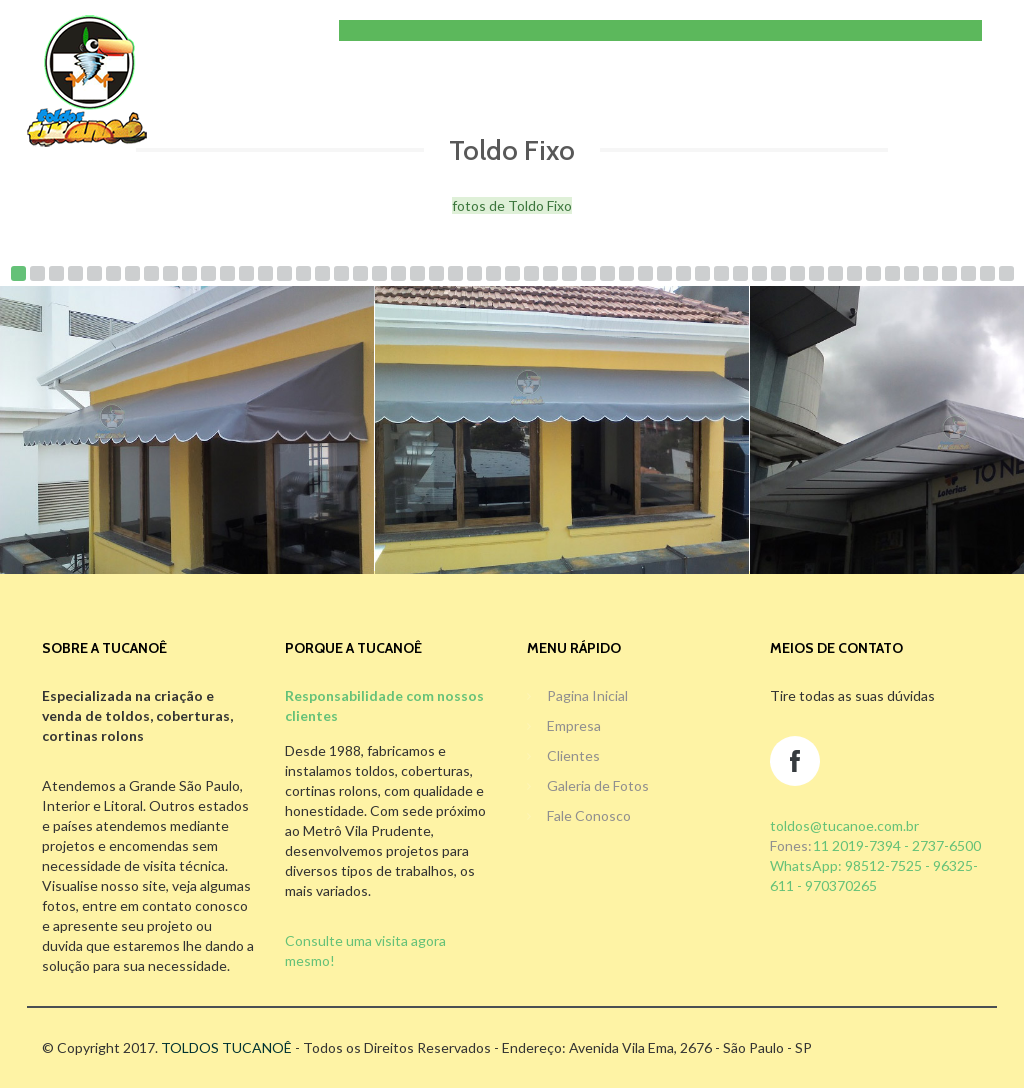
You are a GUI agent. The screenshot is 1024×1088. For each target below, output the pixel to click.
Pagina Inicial (587, 695)
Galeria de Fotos (598, 785)
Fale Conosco (589, 815)
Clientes (573, 755)
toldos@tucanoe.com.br (844, 825)
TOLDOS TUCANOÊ (226, 1047)
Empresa (574, 725)
